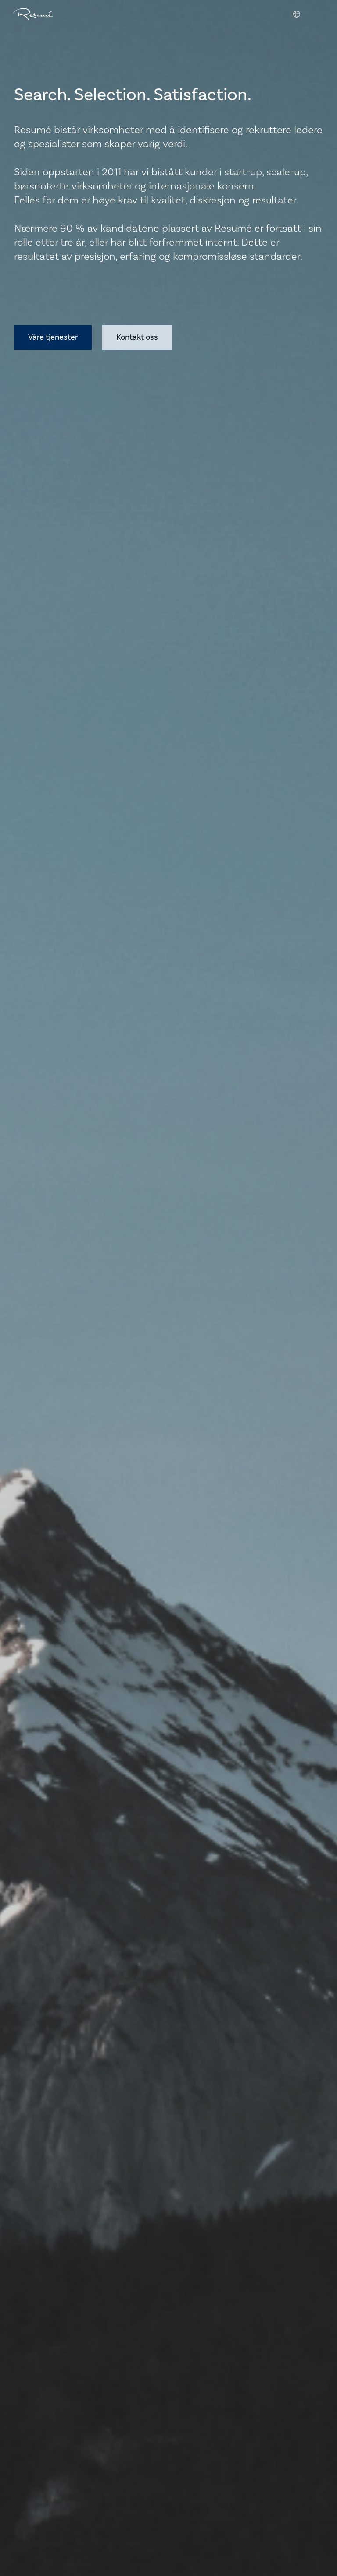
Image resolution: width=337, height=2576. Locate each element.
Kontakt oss (137, 337)
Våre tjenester (53, 337)
